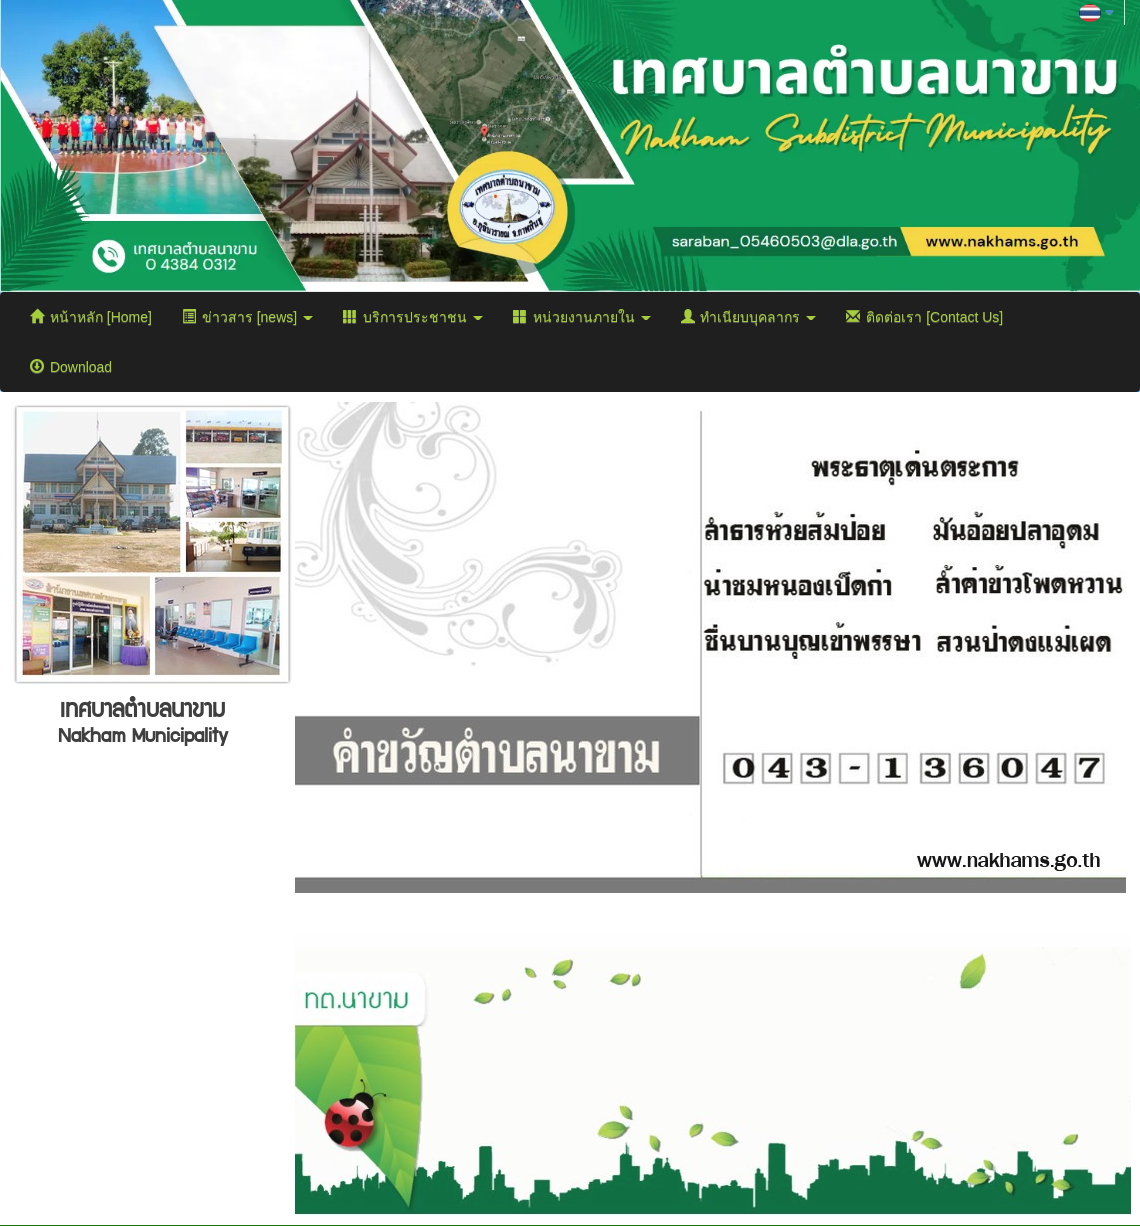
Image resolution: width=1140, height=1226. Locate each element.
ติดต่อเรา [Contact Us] (924, 317)
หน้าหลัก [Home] (91, 317)
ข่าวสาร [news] (247, 317)
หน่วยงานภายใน (582, 317)
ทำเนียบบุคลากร (749, 317)
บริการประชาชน (413, 317)
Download (71, 367)
